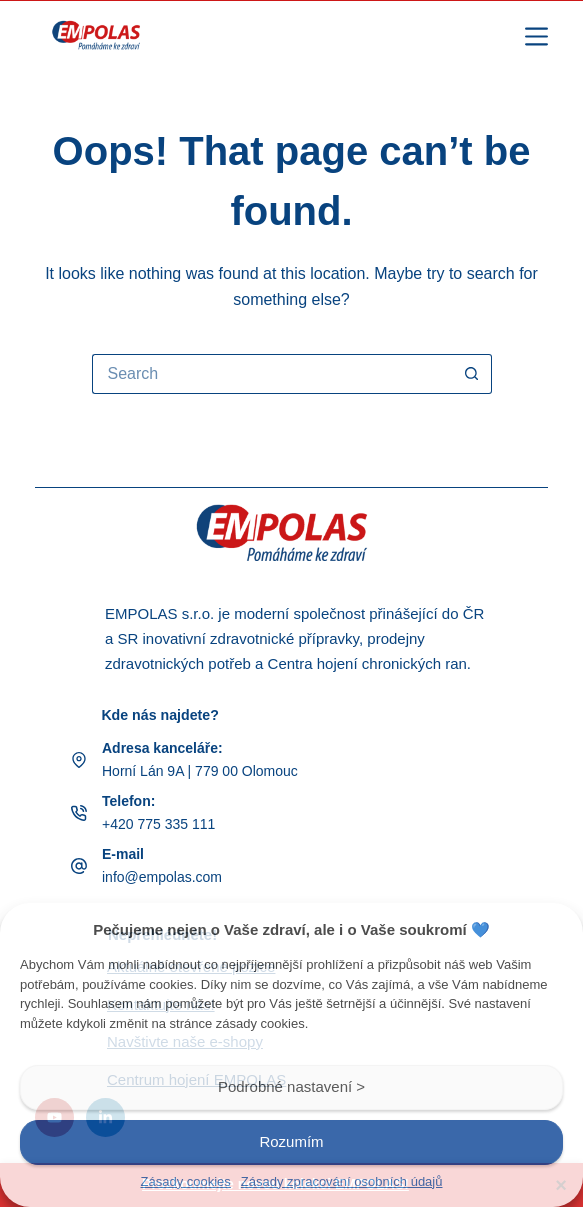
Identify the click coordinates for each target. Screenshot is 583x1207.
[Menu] (536, 36)
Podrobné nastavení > (291, 1086)
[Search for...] (272, 374)
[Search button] (472, 374)
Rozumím (291, 1141)
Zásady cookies (186, 1181)
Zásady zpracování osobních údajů (342, 1181)
